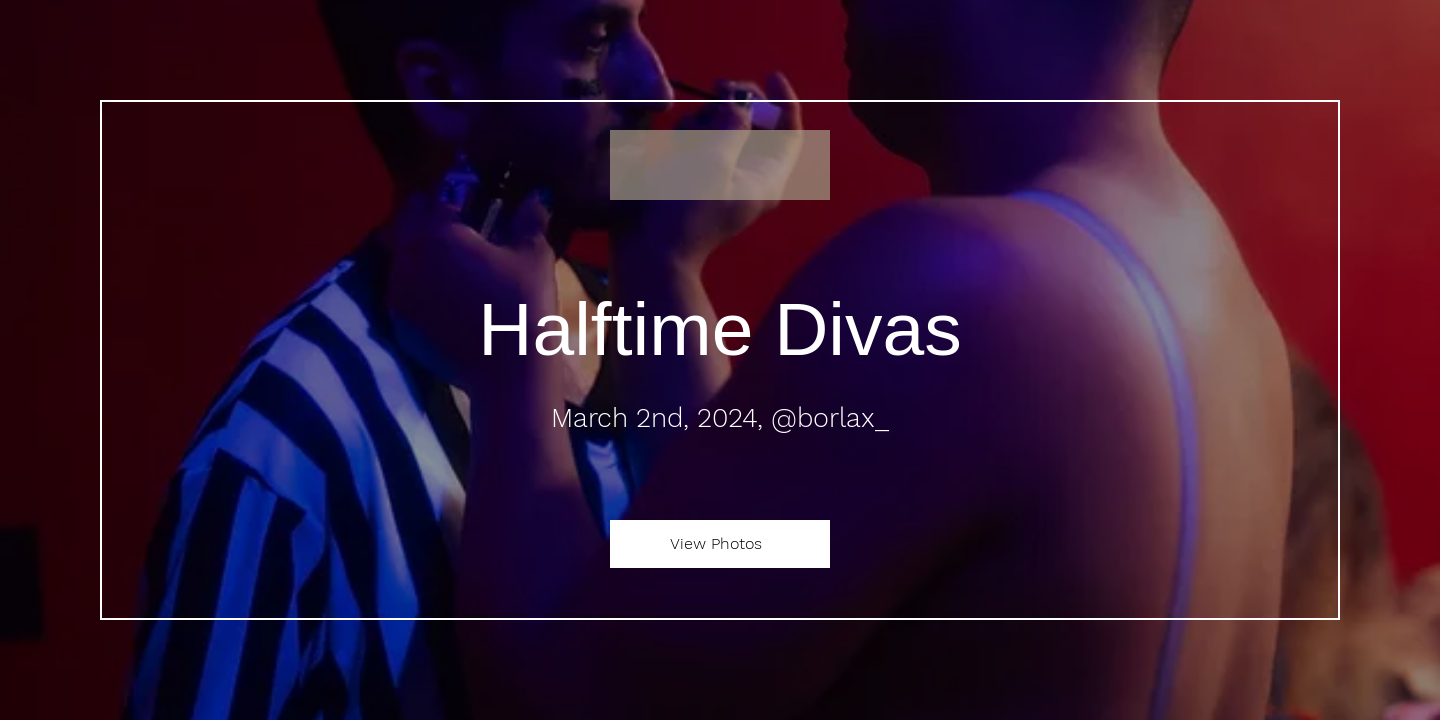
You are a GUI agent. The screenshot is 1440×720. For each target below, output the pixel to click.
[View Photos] (720, 544)
